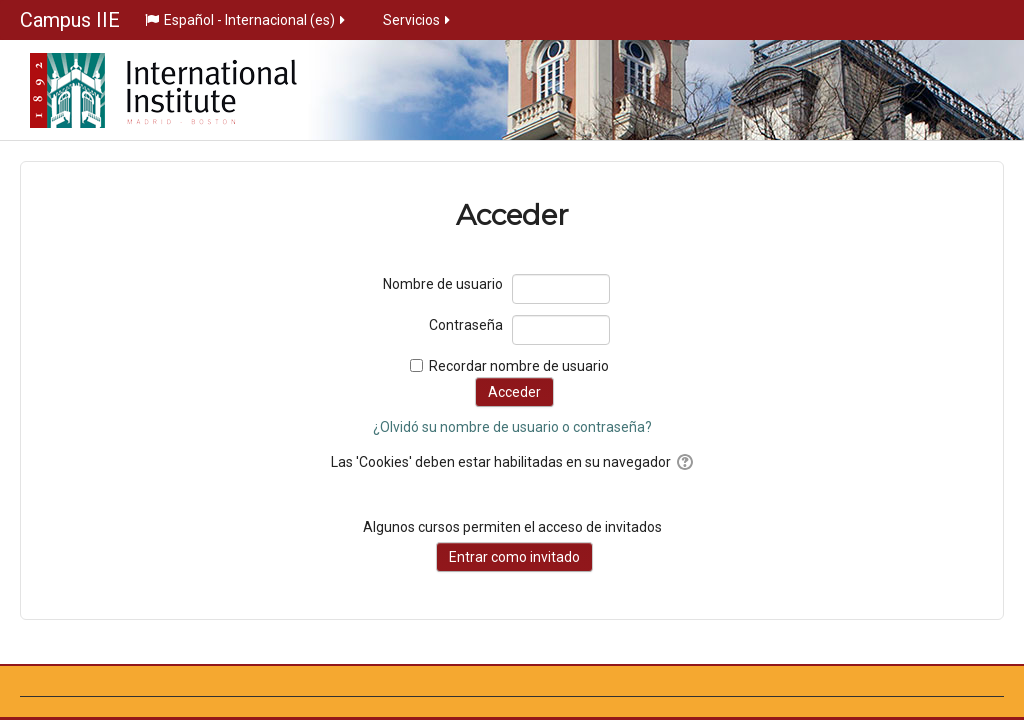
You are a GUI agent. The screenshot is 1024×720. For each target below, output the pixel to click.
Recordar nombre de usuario (519, 366)
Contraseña (466, 325)
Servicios (418, 20)
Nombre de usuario (443, 284)
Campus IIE (70, 20)
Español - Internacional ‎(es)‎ (246, 20)
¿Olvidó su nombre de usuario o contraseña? (512, 427)
